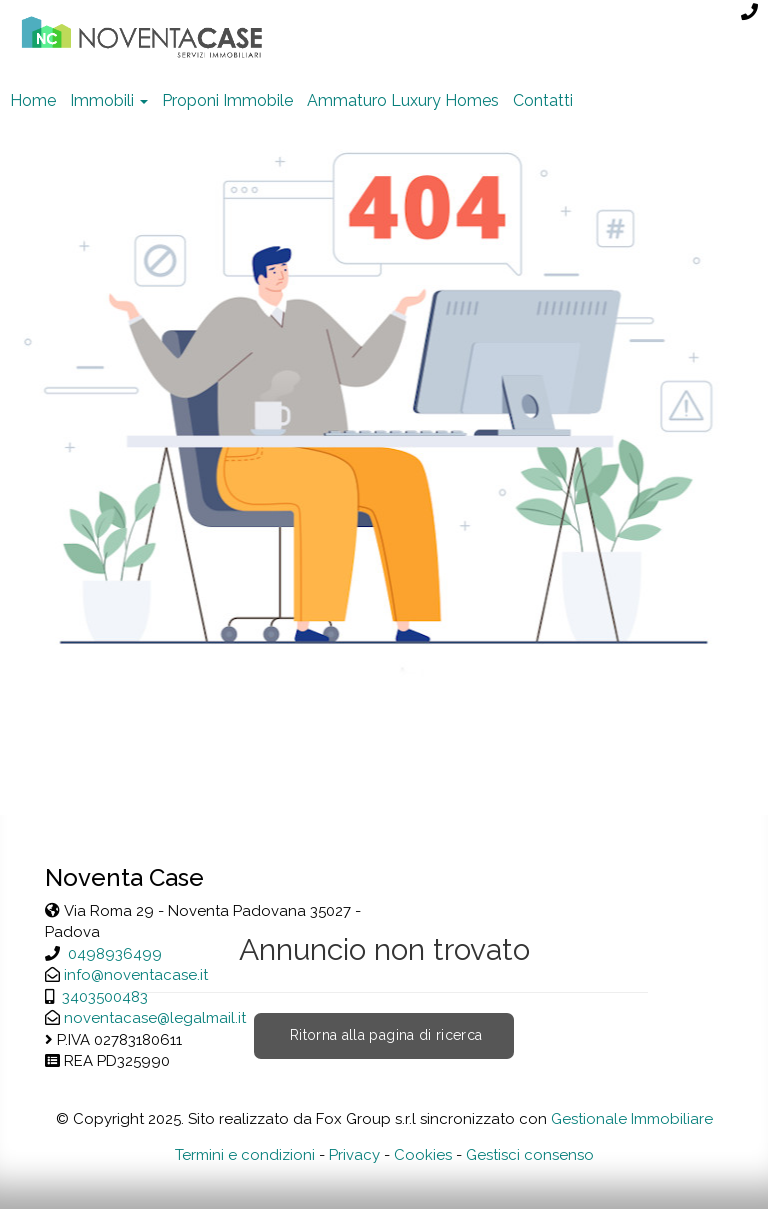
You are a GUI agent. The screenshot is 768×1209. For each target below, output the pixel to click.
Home (33, 100)
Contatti (543, 100)
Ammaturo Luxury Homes (403, 100)
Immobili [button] (109, 100)
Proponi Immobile (227, 100)
